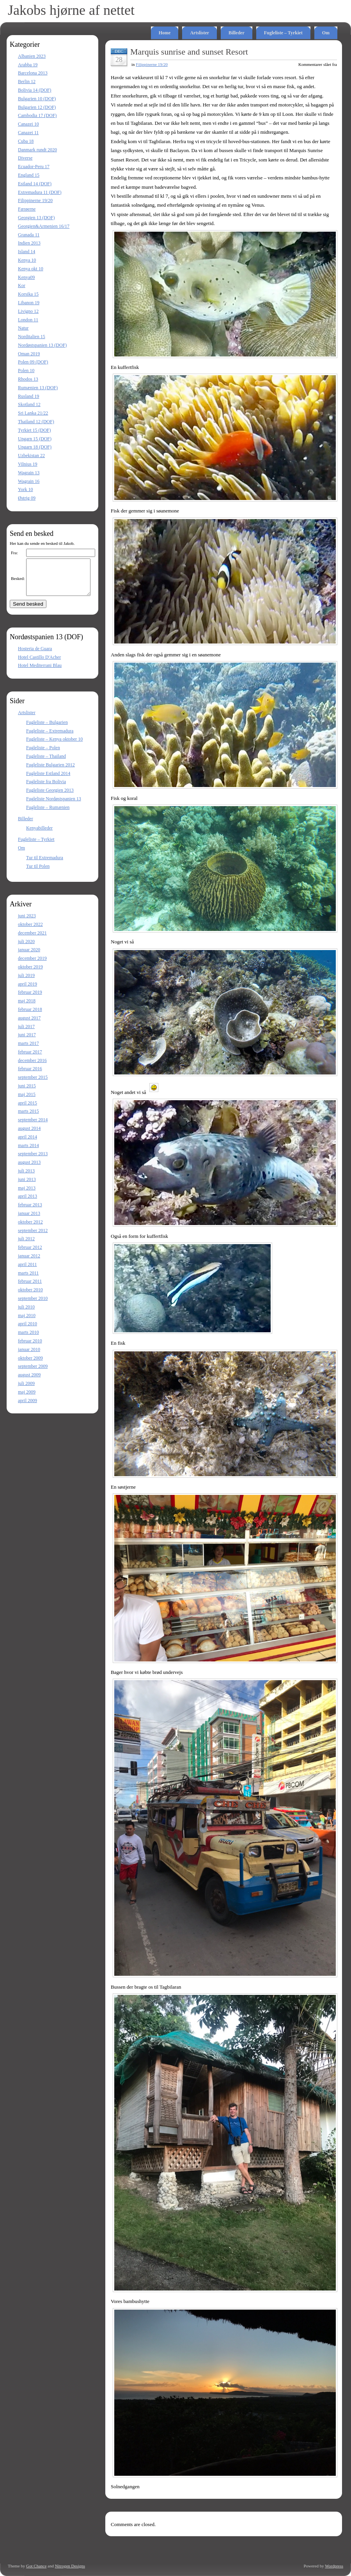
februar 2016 (30, 1075)
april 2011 (27, 1271)
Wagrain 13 (28, 472)
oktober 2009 (30, 1365)
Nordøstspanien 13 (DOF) (42, 345)
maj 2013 (26, 1195)
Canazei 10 (28, 124)
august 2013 (29, 1169)
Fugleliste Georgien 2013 (50, 797)
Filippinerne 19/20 (35, 200)
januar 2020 (29, 956)
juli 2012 (26, 1245)
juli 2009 (26, 1390)
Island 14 (26, 251)
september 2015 (33, 1084)
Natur (23, 328)
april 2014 (27, 1144)
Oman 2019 (29, 353)
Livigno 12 (28, 311)
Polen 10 (26, 370)
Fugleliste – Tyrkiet (283, 32)
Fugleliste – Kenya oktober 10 (54, 746)
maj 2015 (26, 1101)
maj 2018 (26, 1008)
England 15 (28, 175)
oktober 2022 (30, 931)
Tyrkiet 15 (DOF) (34, 430)
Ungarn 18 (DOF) (34, 447)
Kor (21, 285)
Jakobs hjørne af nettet (71, 10)
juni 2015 (27, 1093)
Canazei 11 (28, 132)
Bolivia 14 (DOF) (34, 90)
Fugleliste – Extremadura (49, 738)
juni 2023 (27, 922)
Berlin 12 (26, 81)
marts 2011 (28, 1280)
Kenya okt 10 (30, 268)
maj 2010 (26, 1322)
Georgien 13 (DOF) (36, 217)
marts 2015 (28, 1118)
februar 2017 (30, 1059)
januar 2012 (29, 1263)
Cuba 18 (26, 141)
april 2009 (27, 1407)
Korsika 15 (28, 294)
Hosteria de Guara (35, 655)
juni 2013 (27, 1186)
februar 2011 (30, 1288)
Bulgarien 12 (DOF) (37, 107)
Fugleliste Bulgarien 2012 (50, 772)
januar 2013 (29, 1220)
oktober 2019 (30, 974)
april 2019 (27, 991)
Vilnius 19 (27, 464)
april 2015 (27, 1110)
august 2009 (29, 1382)
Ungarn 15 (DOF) (34, 438)
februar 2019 (30, 999)
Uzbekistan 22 (31, 455)
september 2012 (33, 1237)
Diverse (25, 158)
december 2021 (32, 940)
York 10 (25, 489)
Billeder (237, 32)
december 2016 (32, 1067)
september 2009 (33, 1373)
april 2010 (27, 1330)
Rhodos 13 (28, 379)
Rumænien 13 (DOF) (38, 387)
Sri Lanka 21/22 (33, 413)
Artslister (199, 32)
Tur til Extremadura (44, 864)
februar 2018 (30, 1016)
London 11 (28, 320)
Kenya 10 (27, 260)
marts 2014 (28, 1152)
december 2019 (32, 965)
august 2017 (29, 1025)
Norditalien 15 (31, 336)
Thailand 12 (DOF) (36, 421)
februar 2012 (30, 1254)
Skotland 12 (29, 404)
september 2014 (33, 1126)
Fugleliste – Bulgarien (47, 729)
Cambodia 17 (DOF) (37, 115)
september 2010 (33, 1305)
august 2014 (29, 1135)
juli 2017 (26, 1033)
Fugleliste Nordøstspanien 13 (53, 805)
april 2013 (27, 1203)
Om (326, 32)
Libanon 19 (28, 302)
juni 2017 (27, 1041)
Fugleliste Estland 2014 (48, 780)
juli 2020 (26, 948)
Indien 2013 (29, 243)
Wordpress (334, 2566)
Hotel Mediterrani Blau (40, 672)
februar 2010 (30, 1348)
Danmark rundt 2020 (37, 149)
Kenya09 (26, 277)
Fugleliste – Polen (43, 754)
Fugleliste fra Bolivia (46, 788)
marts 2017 (28, 1050)
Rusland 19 (28, 396)
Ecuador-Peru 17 (34, 166)
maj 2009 (26, 1399)
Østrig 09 (26, 498)
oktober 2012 (30, 1229)
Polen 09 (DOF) (33, 362)
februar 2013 (30, 1211)
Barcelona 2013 (33, 73)
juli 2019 (26, 982)
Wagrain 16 (28, 481)
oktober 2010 (30, 1297)
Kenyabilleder (39, 835)
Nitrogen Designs (70, 2566)
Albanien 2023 (32, 56)
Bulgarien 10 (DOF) (37, 98)
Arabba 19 (27, 64)
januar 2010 (29, 1356)
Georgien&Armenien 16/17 (43, 226)
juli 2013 (26, 1178)
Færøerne (26, 209)
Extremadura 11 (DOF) (40, 192)
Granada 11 (28, 235)
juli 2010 (26, 1314)
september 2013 (33, 1160)
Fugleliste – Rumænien (47, 814)
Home (165, 32)
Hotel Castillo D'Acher (39, 664)
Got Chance (36, 2566)
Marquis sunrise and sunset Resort (189, 52)
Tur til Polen (38, 873)
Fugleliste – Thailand (46, 763)
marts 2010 (28, 1339)
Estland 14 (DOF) (34, 183)
